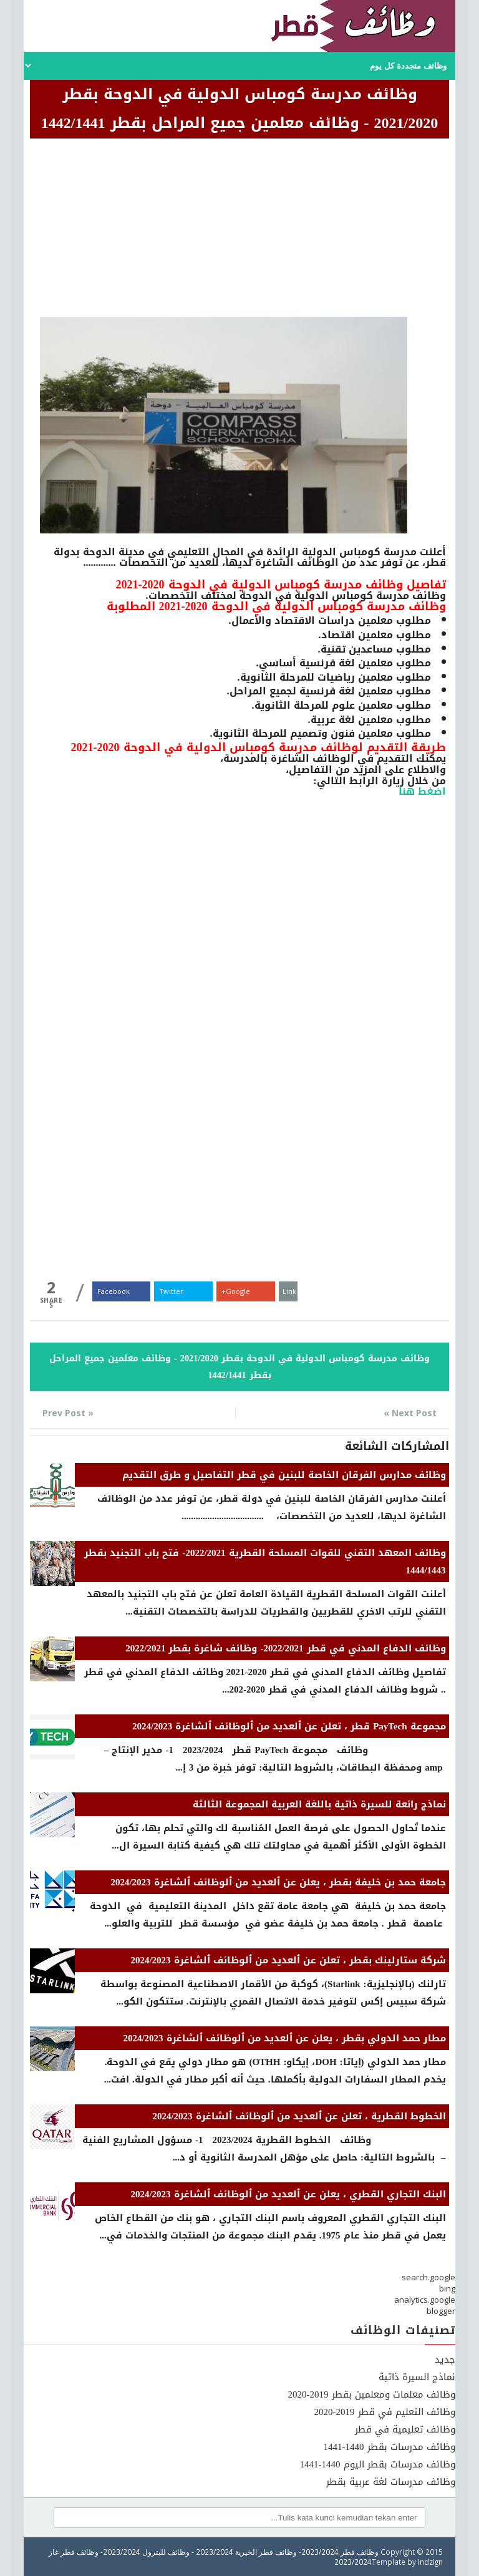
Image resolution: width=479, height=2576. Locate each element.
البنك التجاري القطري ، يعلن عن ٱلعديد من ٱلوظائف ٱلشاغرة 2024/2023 (287, 2194)
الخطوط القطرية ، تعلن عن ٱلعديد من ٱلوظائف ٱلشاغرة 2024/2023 (298, 2116)
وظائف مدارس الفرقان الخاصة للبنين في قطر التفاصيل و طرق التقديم (284, 1475)
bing (447, 2288)
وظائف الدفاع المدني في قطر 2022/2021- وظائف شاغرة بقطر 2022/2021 (285, 1648)
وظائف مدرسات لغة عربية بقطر (390, 2482)
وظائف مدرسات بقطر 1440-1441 (389, 2447)
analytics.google (424, 2299)
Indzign (430, 2562)
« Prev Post (68, 1413)
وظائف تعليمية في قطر (405, 2429)
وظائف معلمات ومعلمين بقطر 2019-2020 (371, 2394)
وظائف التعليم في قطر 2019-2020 (384, 2412)
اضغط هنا (422, 791)
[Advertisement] (239, 229)
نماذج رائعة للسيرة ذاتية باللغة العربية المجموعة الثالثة (319, 1804)
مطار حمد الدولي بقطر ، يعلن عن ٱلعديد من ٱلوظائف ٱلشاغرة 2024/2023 (284, 2038)
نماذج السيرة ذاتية (417, 2377)
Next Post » (410, 1413)
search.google (428, 2277)
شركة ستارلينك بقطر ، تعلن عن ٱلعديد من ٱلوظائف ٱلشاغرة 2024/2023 (287, 1960)
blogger (441, 2310)
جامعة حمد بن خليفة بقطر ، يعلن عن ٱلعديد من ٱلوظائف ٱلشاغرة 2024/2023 (277, 1882)
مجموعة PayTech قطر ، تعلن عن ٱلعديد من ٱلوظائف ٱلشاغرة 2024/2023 (289, 1726)
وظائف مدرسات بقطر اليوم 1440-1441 (377, 2464)
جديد (445, 2359)
